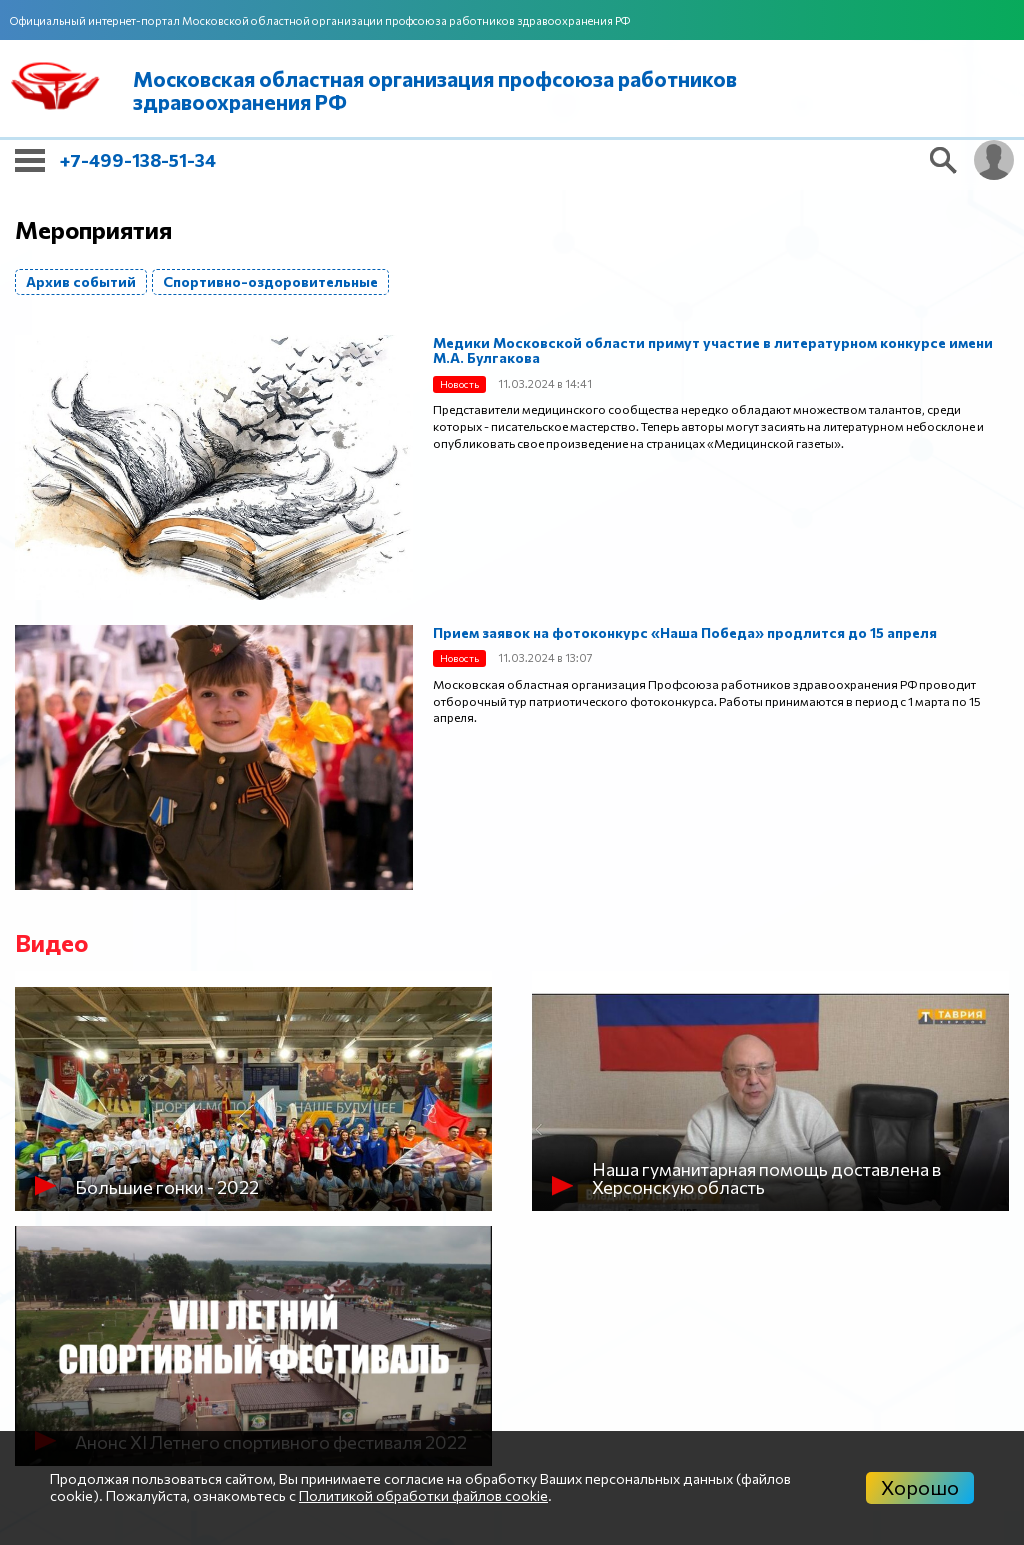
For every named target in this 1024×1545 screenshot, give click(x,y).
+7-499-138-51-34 (138, 160)
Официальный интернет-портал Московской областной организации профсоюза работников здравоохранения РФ (320, 20)
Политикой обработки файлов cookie (423, 1495)
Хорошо (920, 1487)
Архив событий (81, 281)
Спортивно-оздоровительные (270, 281)
